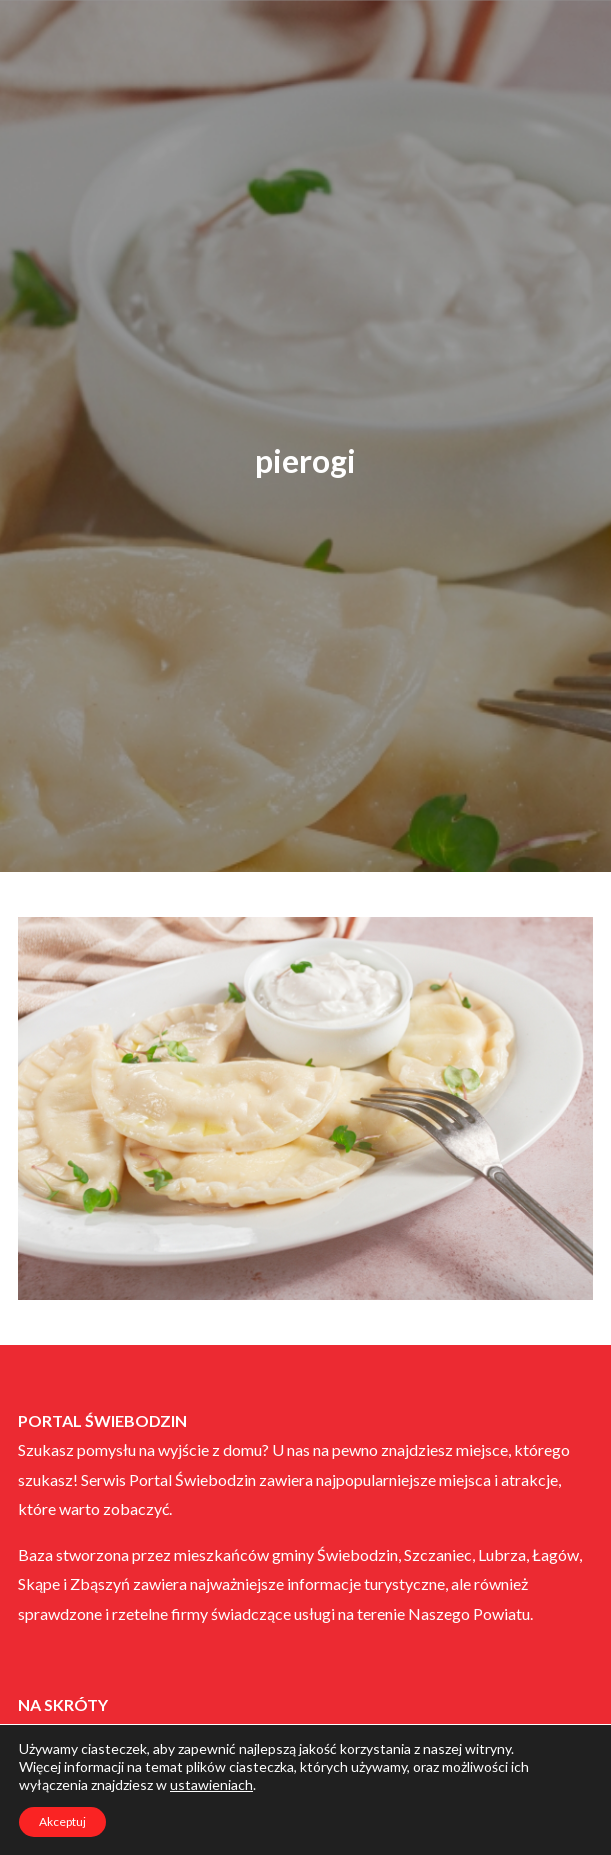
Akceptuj (62, 1821)
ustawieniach (211, 1784)
